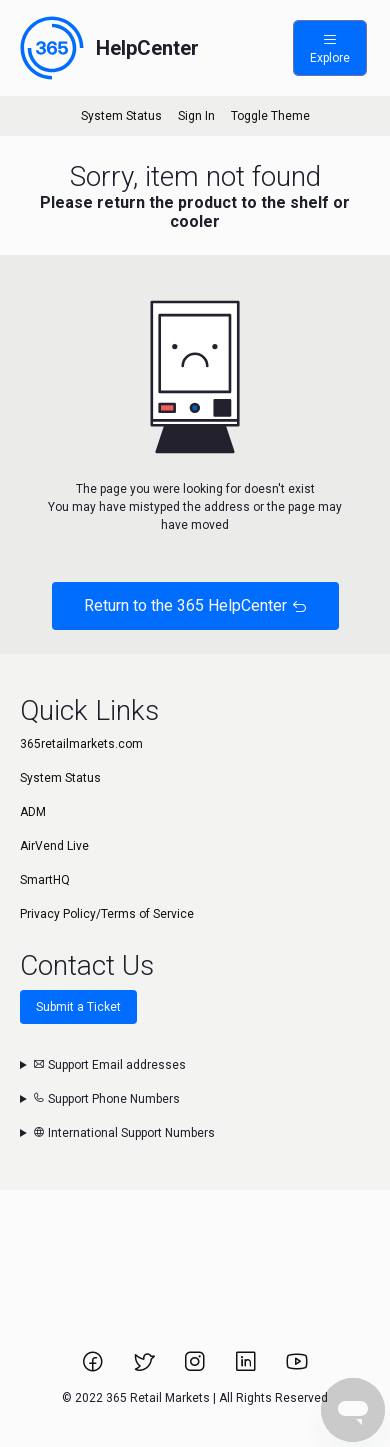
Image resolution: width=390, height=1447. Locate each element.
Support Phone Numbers (106, 1099)
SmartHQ (45, 880)
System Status (121, 116)
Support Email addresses (109, 1065)
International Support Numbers (124, 1133)
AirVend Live (54, 846)
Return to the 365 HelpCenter (195, 605)
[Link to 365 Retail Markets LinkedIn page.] (247, 1368)
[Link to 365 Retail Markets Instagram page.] (196, 1368)
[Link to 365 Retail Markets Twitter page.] (145, 1368)
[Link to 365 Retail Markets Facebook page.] (94, 1368)
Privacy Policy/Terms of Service (107, 914)
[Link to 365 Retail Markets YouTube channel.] (297, 1368)
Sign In (196, 116)
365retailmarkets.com (81, 744)
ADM (33, 812)
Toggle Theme (270, 116)
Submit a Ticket (78, 1007)
